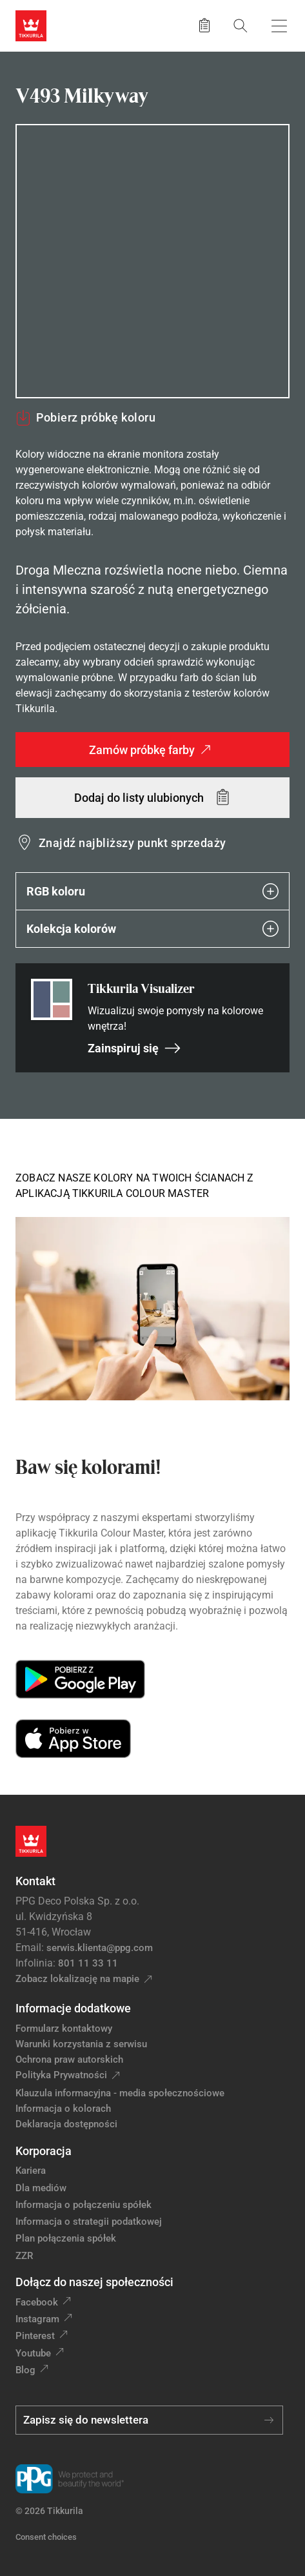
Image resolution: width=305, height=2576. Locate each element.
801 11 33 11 (88, 1963)
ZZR (24, 2256)
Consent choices (46, 2537)
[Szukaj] (240, 25)
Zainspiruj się (134, 1048)
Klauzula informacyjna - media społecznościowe (119, 2093)
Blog (25, 2370)
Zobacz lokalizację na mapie (77, 1979)
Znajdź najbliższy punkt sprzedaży (132, 843)
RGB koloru (152, 891)
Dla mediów (40, 2188)
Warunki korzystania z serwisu (81, 2044)
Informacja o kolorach (63, 2108)
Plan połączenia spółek (65, 2238)
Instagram (37, 2319)
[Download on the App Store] (73, 1738)
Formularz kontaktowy (63, 2028)
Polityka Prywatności (61, 2075)
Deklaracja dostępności (66, 2124)
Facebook (36, 2302)
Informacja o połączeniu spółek (83, 2205)
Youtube (33, 2353)
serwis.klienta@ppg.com (99, 1948)
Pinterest (35, 2336)
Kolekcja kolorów (152, 929)
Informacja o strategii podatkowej (88, 2221)
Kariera (30, 2170)
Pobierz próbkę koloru (85, 417)
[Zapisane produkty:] (204, 26)
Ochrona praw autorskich (69, 2059)
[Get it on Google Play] (80, 1679)
